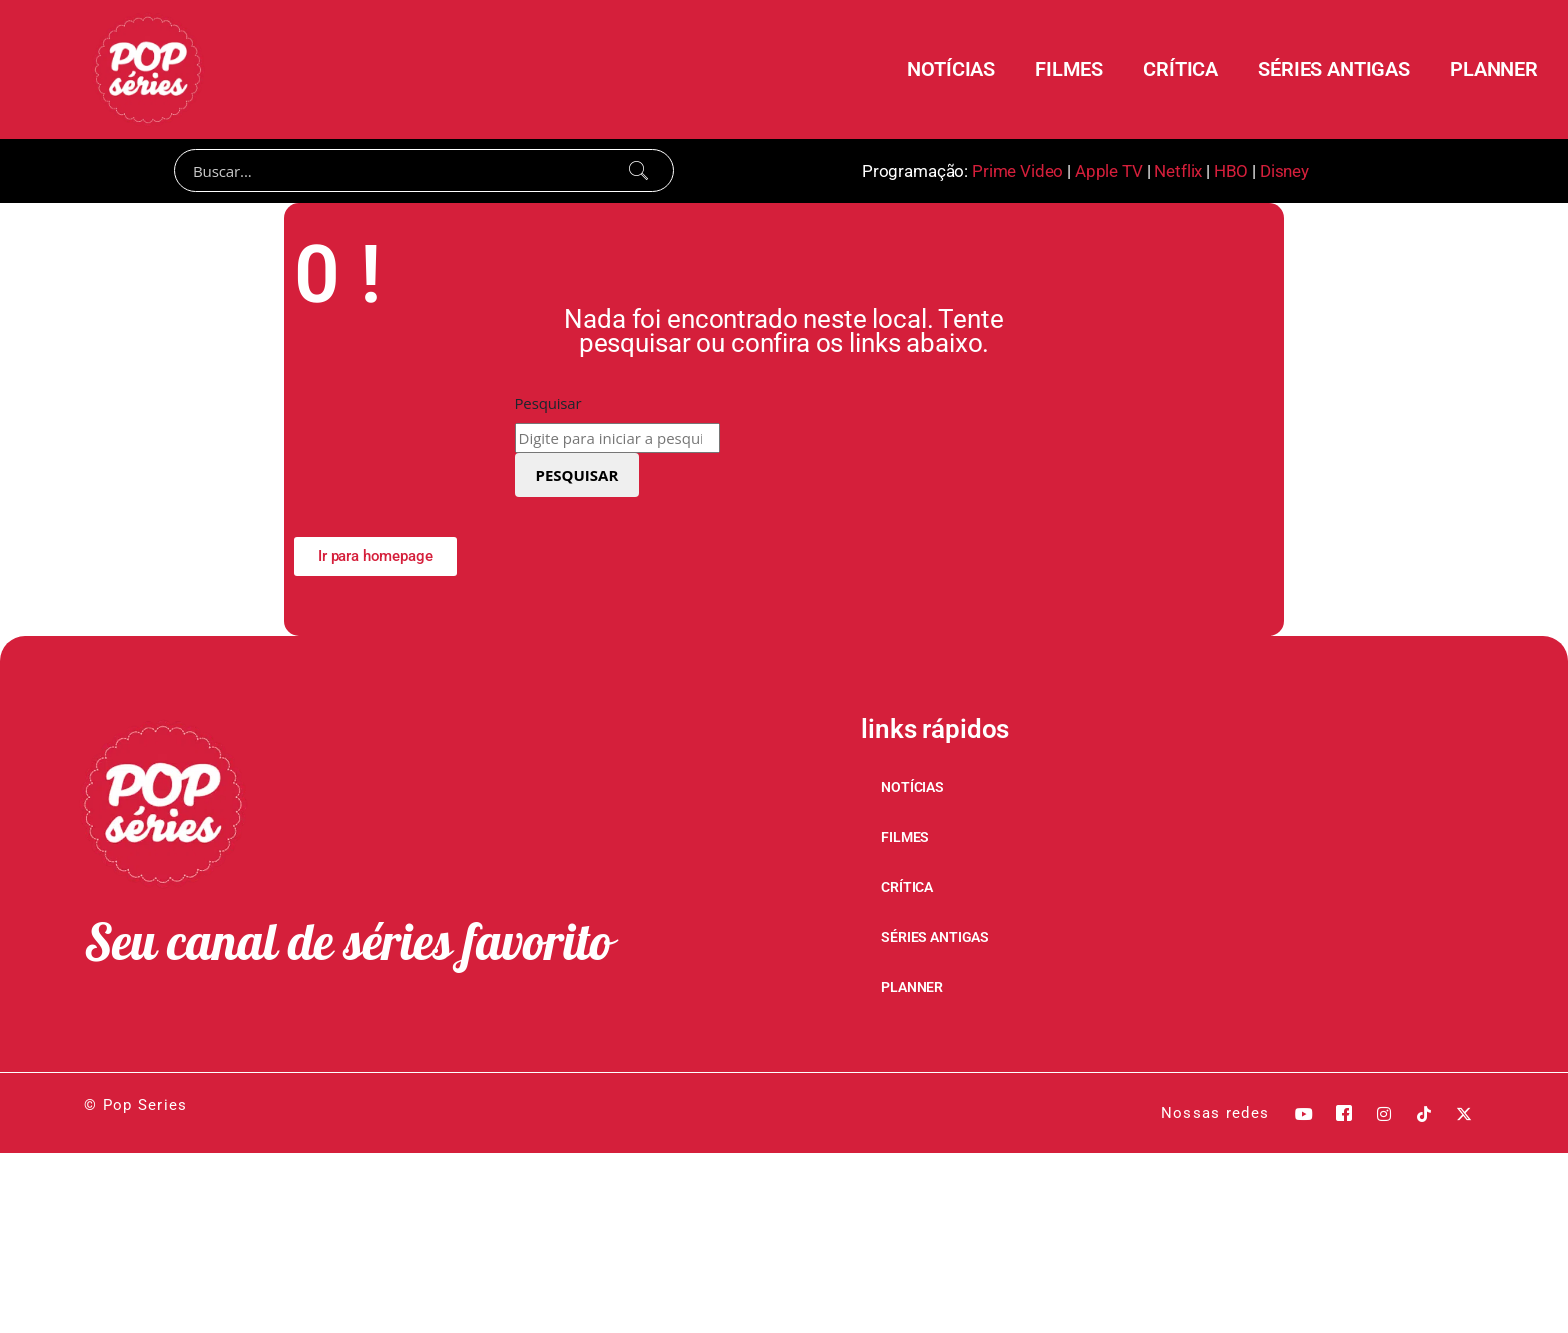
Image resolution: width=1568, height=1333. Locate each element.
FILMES (1069, 69)
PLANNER (1494, 69)
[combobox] (617, 439)
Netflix (1178, 171)
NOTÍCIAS (951, 69)
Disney (1284, 171)
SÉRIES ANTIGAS (1334, 69)
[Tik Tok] (1424, 1114)
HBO (1231, 171)
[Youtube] (1304, 1114)
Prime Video (1017, 171)
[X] (1464, 1114)
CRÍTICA (1180, 69)
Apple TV (1109, 171)
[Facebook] (1344, 1114)
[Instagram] (1384, 1114)
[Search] (424, 171)
